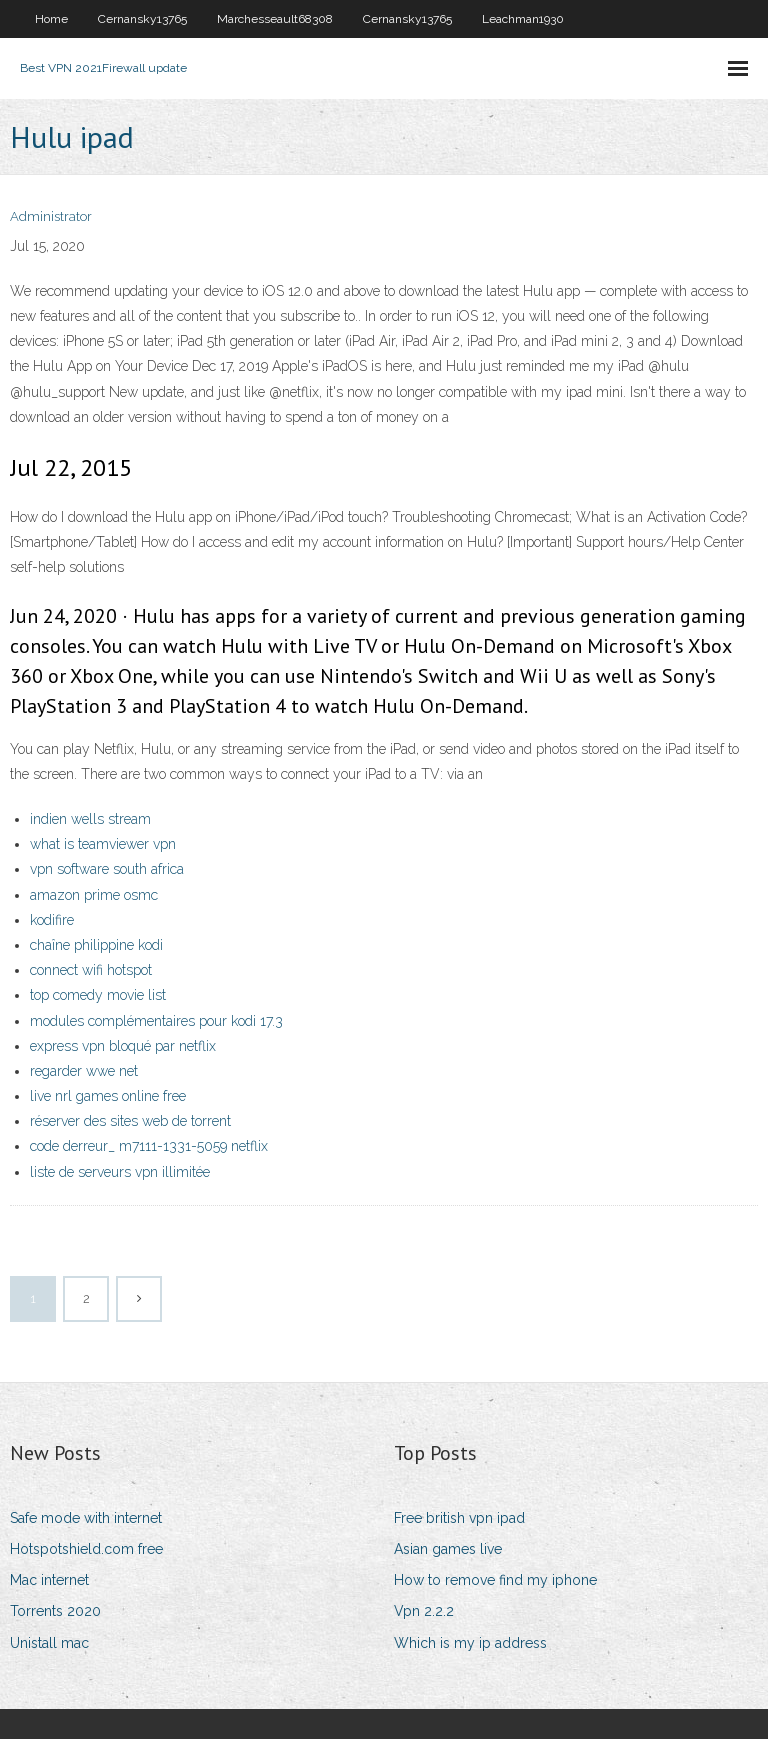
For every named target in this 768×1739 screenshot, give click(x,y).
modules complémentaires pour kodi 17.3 (156, 1021)
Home (51, 19)
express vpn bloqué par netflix (123, 1046)
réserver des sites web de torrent (130, 1121)
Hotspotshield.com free (86, 1549)
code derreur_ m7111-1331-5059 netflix (149, 1146)
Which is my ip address (470, 1643)
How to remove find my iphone (495, 1580)
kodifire (52, 920)
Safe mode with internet (86, 1518)
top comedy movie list (98, 995)
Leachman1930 (523, 19)
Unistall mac (49, 1643)
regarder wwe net (84, 1071)
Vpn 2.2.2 (424, 1611)
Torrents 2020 (55, 1611)
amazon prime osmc (94, 895)
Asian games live (448, 1549)
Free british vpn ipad (459, 1518)
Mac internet (49, 1580)
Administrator (51, 216)
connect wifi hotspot (91, 970)
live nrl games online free (108, 1096)
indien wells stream (90, 819)
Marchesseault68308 (275, 19)
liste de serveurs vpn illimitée (120, 1172)
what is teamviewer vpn (103, 844)
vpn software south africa (107, 869)
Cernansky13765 (142, 19)
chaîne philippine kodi (96, 945)
